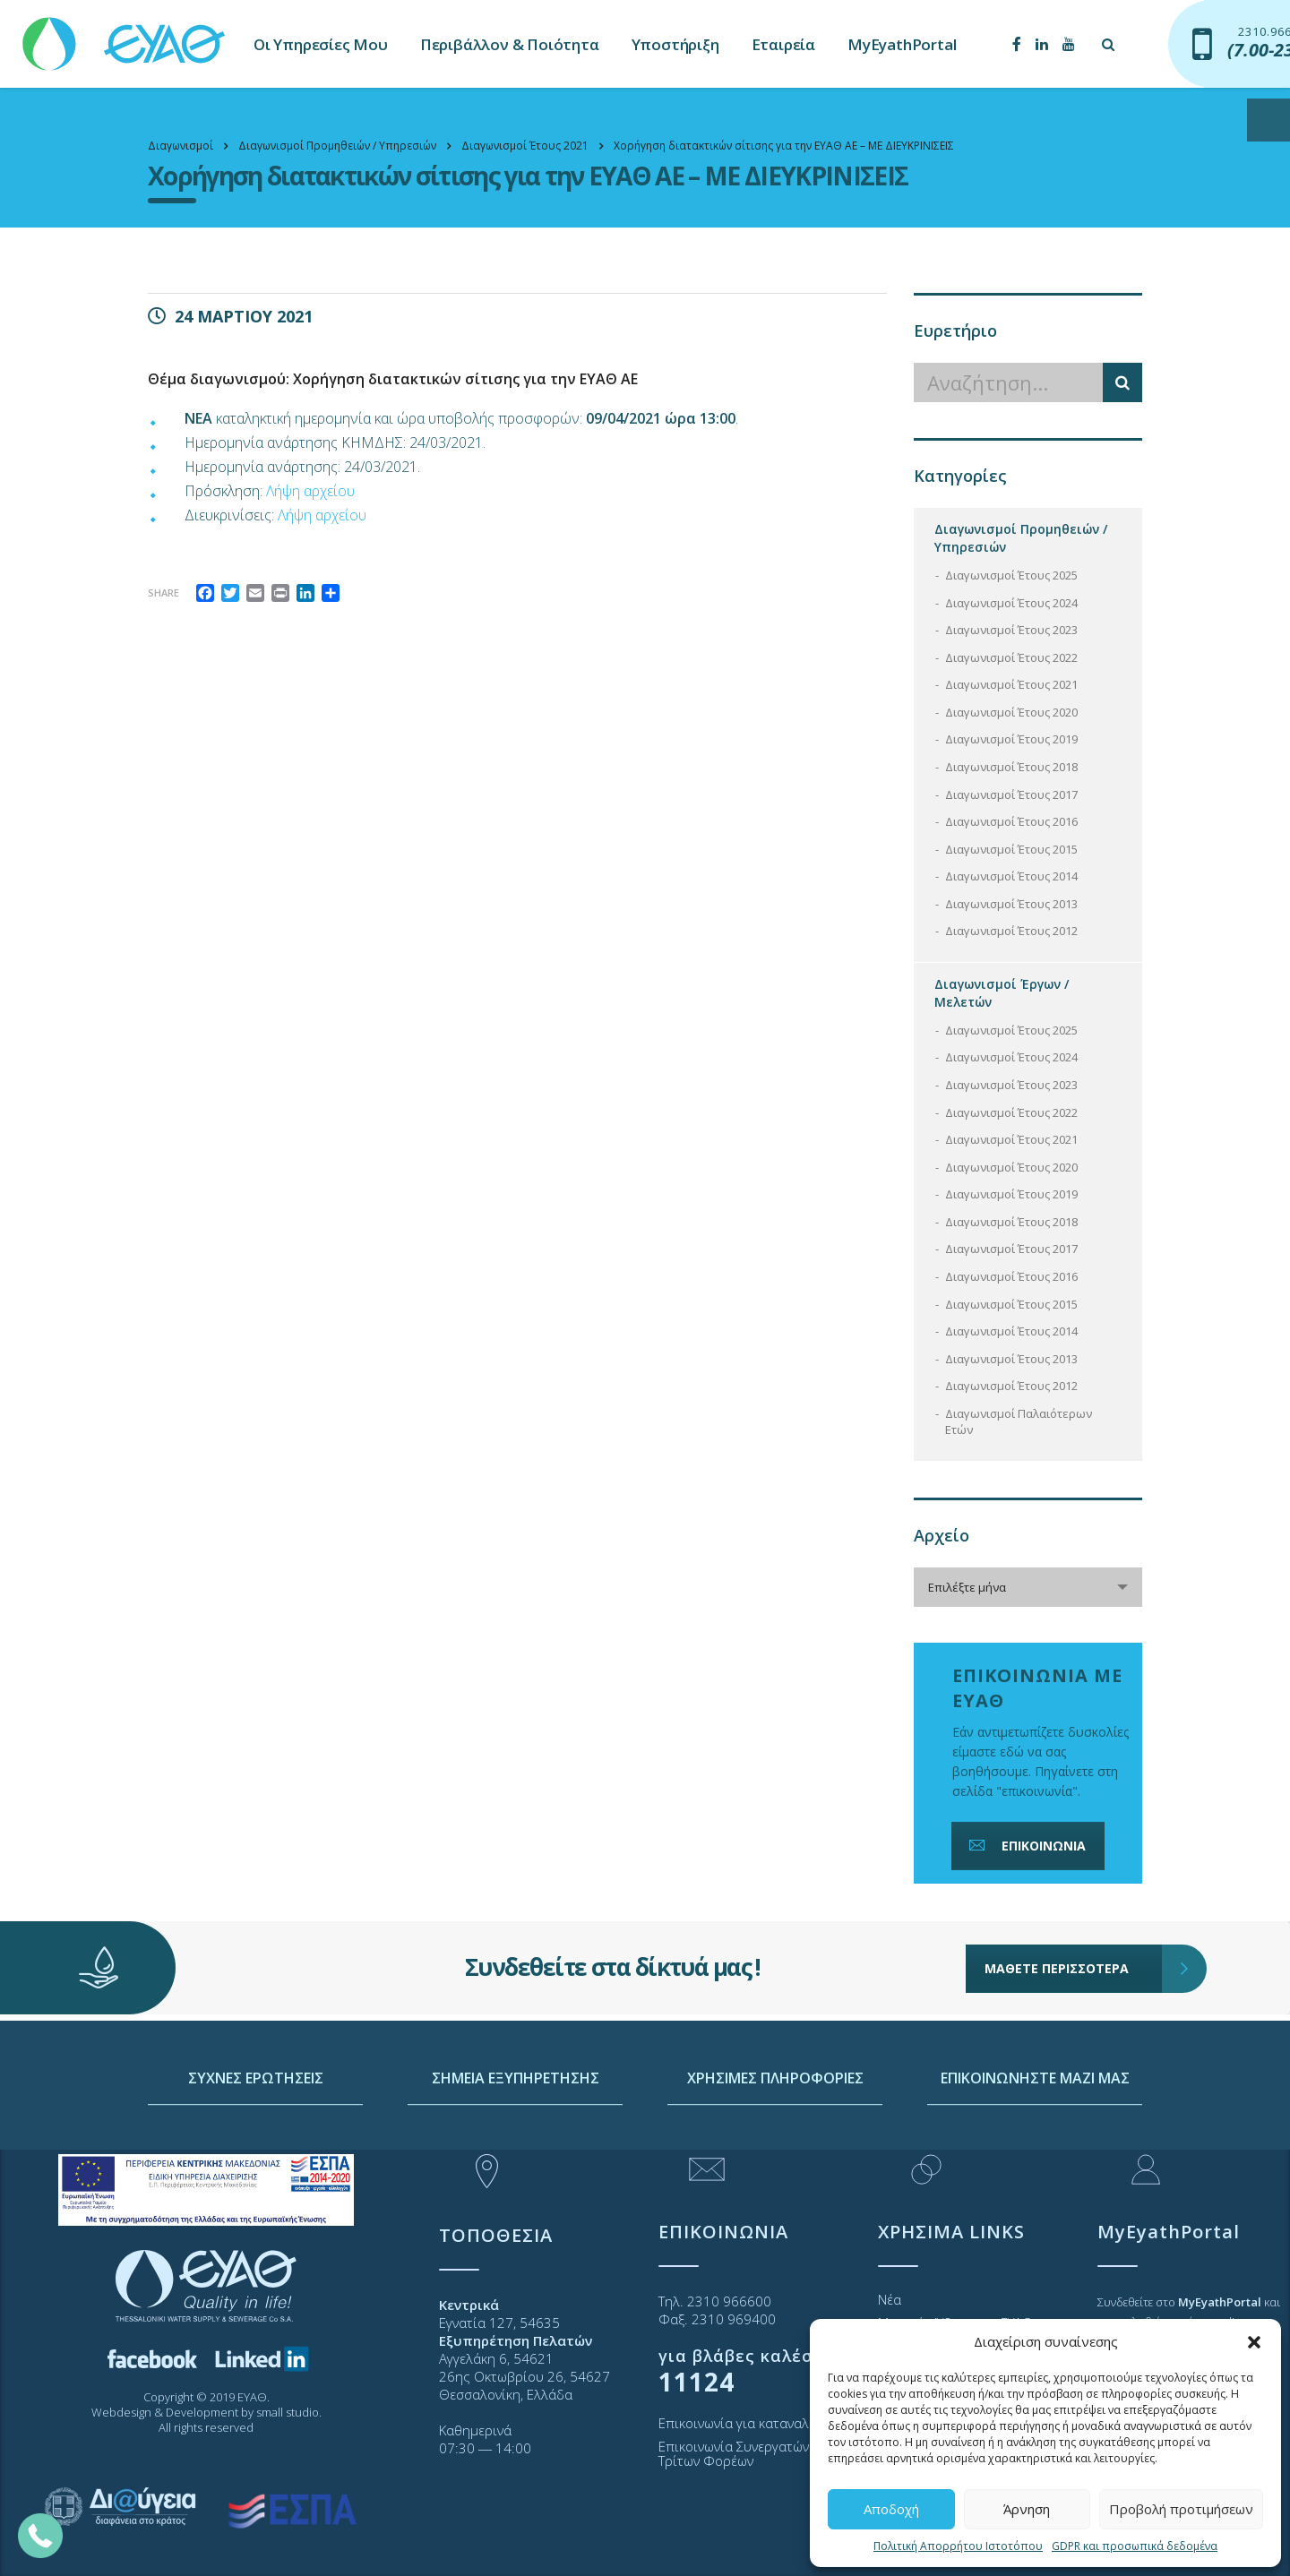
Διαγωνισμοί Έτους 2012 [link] (1011, 931)
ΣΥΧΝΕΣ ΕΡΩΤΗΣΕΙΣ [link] (255, 2141)
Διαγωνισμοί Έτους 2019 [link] (1011, 739)
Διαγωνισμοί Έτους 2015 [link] (1011, 849)
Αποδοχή (891, 2509)
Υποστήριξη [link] (675, 44)
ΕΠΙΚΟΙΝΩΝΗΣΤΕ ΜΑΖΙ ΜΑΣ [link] (1035, 2141)
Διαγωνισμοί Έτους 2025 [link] (1011, 575)
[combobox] (1028, 1587)
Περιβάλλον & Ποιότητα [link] (509, 44)
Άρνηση (1026, 2509)
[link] (125, 35)
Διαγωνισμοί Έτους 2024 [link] (1011, 603)
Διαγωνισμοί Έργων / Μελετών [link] (1001, 992)
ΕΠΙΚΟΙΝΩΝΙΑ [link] (1026, 1845)
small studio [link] (287, 2412)
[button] (1254, 2342)
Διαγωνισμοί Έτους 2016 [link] (1011, 821)
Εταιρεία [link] (783, 44)
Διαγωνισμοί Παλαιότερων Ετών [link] (1018, 1421)
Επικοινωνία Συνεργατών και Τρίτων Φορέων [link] (744, 2453)
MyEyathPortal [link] (901, 44)
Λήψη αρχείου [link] (310, 491)
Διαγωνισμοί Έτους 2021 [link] (1011, 684)
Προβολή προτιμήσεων (1181, 2509)
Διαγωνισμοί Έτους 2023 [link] (1011, 630)
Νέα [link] (889, 2299)
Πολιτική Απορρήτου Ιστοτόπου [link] (958, 2546)
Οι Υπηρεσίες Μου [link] (321, 44)
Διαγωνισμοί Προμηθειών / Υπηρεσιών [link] (1020, 537)
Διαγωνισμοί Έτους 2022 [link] (1011, 657)
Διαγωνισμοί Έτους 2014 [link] (1011, 876)
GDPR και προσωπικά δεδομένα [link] (1134, 2546)
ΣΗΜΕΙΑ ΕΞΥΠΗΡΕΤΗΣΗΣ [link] (515, 2141)
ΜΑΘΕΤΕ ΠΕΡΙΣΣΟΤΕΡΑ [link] (1074, 1923)
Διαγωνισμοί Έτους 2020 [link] (1011, 712)
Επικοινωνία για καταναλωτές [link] (748, 2423)
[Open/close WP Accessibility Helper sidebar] (1268, 120)
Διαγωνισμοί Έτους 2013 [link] (1011, 904)
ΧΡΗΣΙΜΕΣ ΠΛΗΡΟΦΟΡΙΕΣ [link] (775, 2141)
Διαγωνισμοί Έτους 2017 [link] (1011, 794)
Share (163, 592)
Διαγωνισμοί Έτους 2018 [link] (1011, 767)
